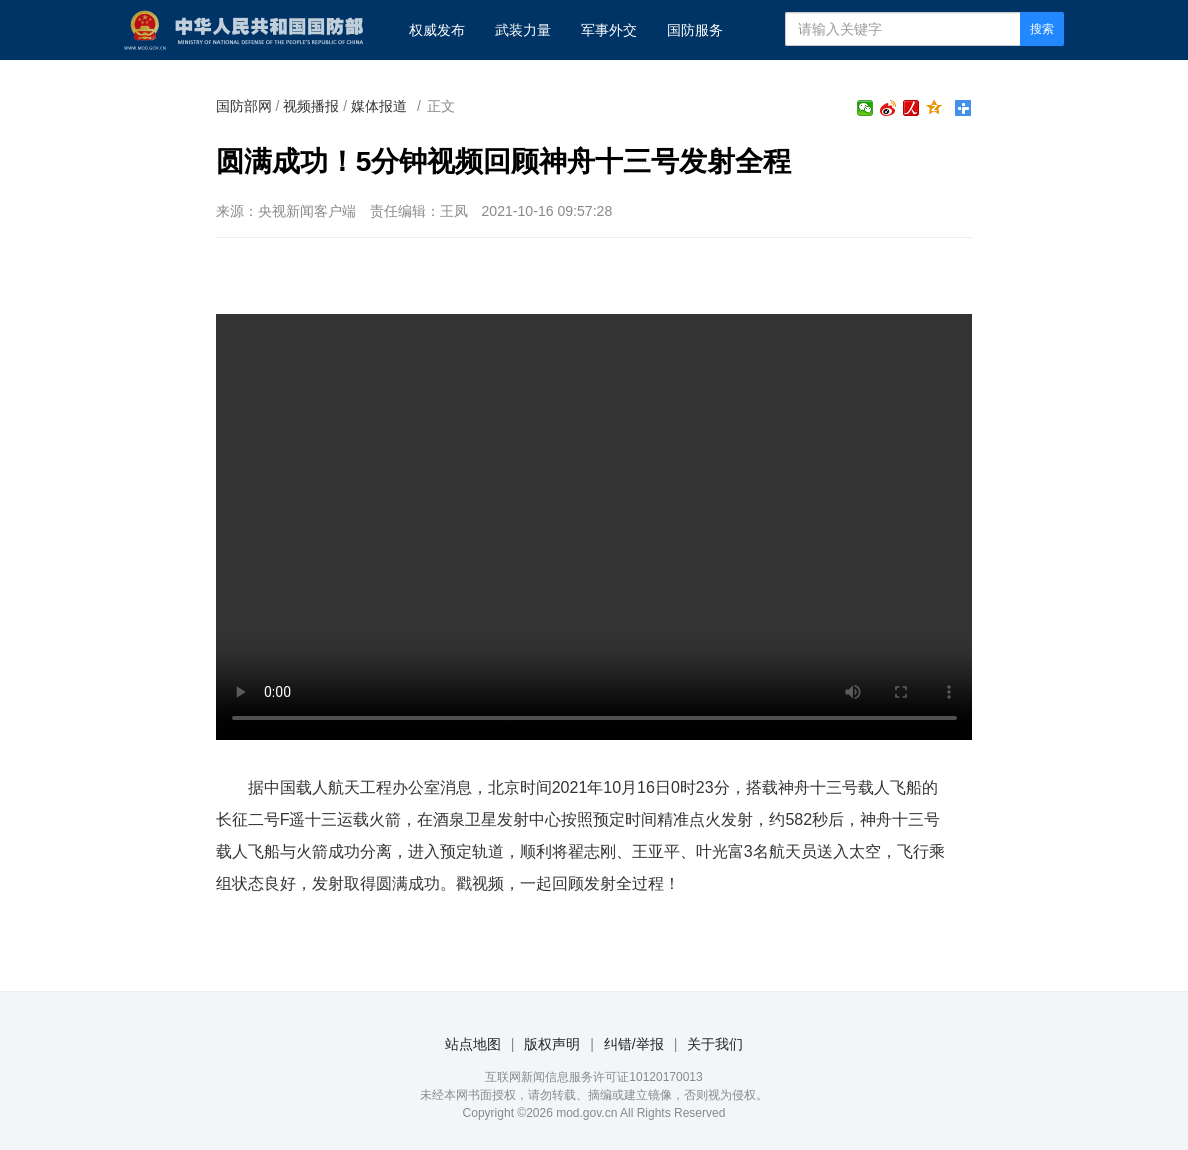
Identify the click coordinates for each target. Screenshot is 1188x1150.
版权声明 (552, 1044)
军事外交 (609, 30)
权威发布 (437, 30)
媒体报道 (379, 106)
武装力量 (523, 30)
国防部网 (244, 106)
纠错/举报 (634, 1044)
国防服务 (695, 30)
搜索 (1042, 29)
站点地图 (473, 1044)
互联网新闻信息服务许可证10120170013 (593, 1077)
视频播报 (311, 106)
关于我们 (715, 1044)
